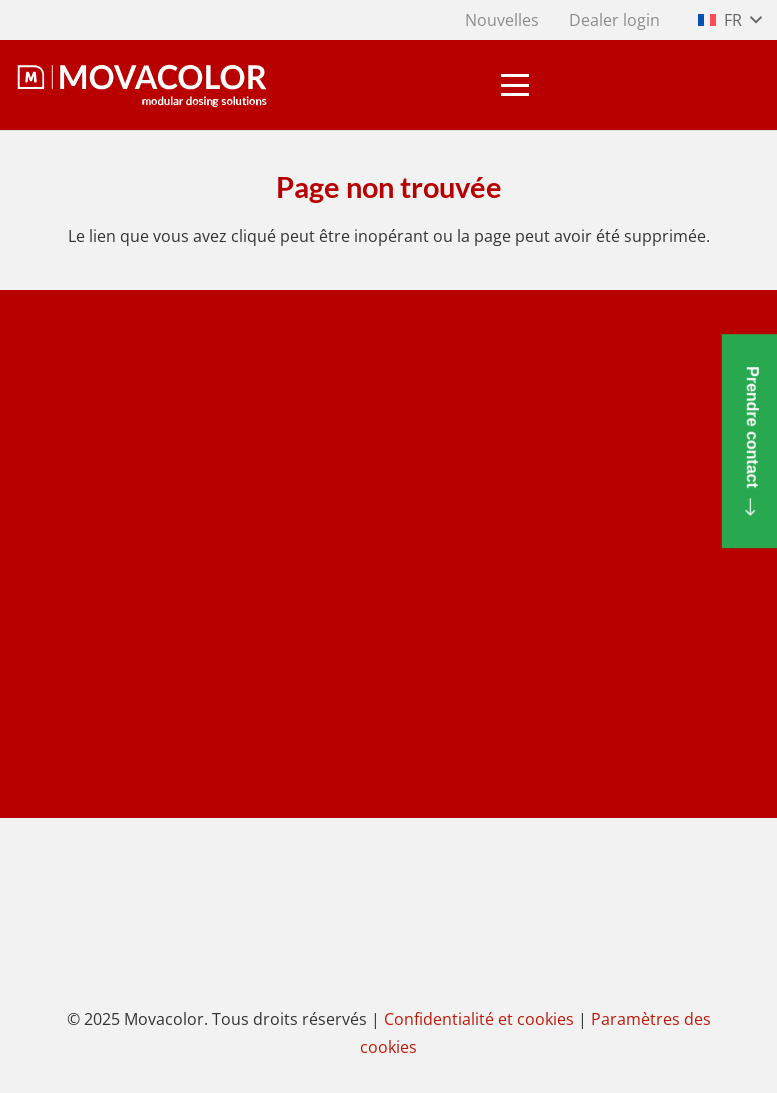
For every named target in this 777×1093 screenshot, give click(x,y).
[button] (729, 20)
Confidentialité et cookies (479, 1019)
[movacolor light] (142, 85)
